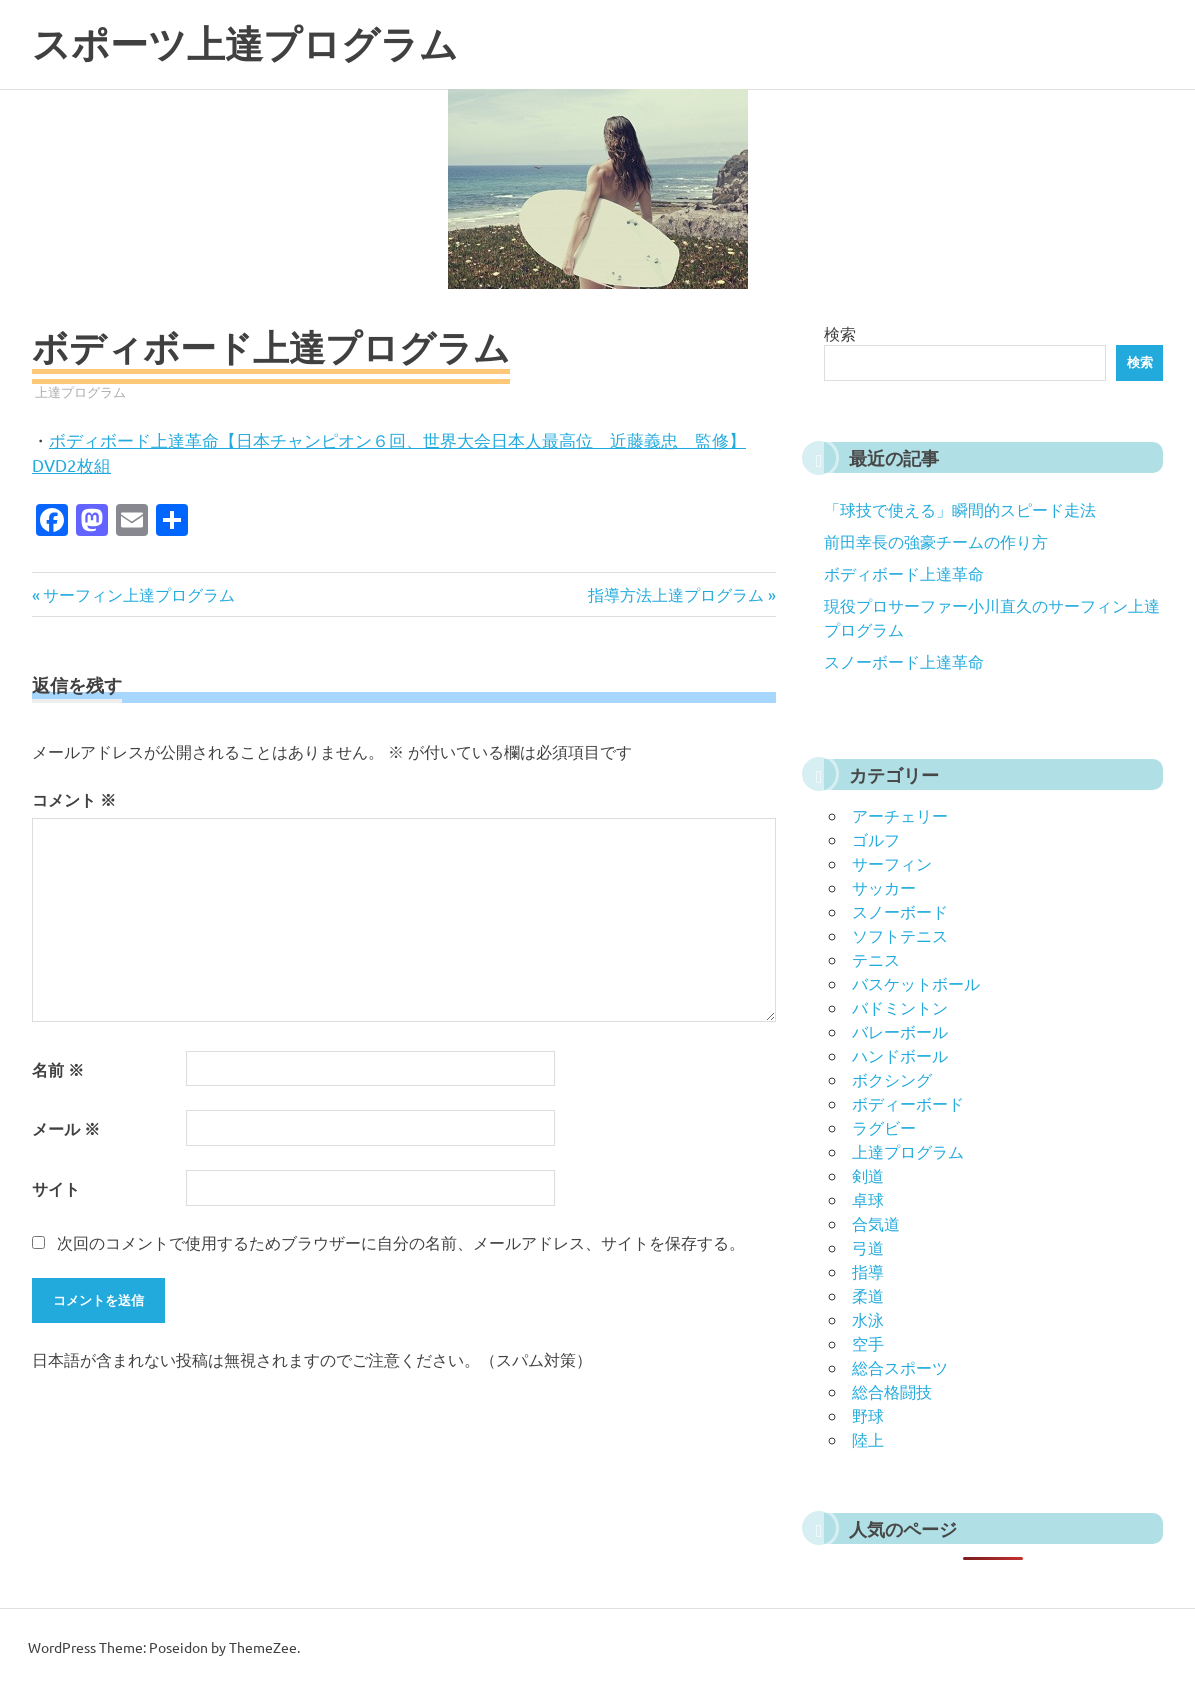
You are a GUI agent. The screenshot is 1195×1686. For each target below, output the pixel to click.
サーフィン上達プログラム (138, 594)
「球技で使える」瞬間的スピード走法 (960, 509)
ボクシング (892, 1079)
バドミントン (900, 1007)
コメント (74, 799)
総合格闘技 (892, 1391)
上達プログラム (80, 391)
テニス (876, 959)
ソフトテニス (900, 935)
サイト (56, 1188)
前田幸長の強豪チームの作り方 (936, 541)
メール (66, 1128)
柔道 (868, 1295)
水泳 (868, 1319)
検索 (840, 333)
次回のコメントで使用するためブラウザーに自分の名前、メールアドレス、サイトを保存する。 (401, 1242)
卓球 (868, 1199)
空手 (868, 1343)
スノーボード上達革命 (904, 661)
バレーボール (900, 1031)
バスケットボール (916, 983)
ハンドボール (900, 1055)
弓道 (868, 1247)
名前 (58, 1069)
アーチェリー (900, 815)
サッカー (884, 887)
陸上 (868, 1439)
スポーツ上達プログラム (245, 44)
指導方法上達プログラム (676, 594)
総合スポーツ (900, 1367)
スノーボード (900, 911)
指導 (868, 1271)
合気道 (876, 1223)
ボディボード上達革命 (904, 573)
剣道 (868, 1175)
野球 (868, 1415)
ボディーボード (908, 1103)
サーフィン (892, 863)
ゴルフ (876, 839)
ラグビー (884, 1127)
